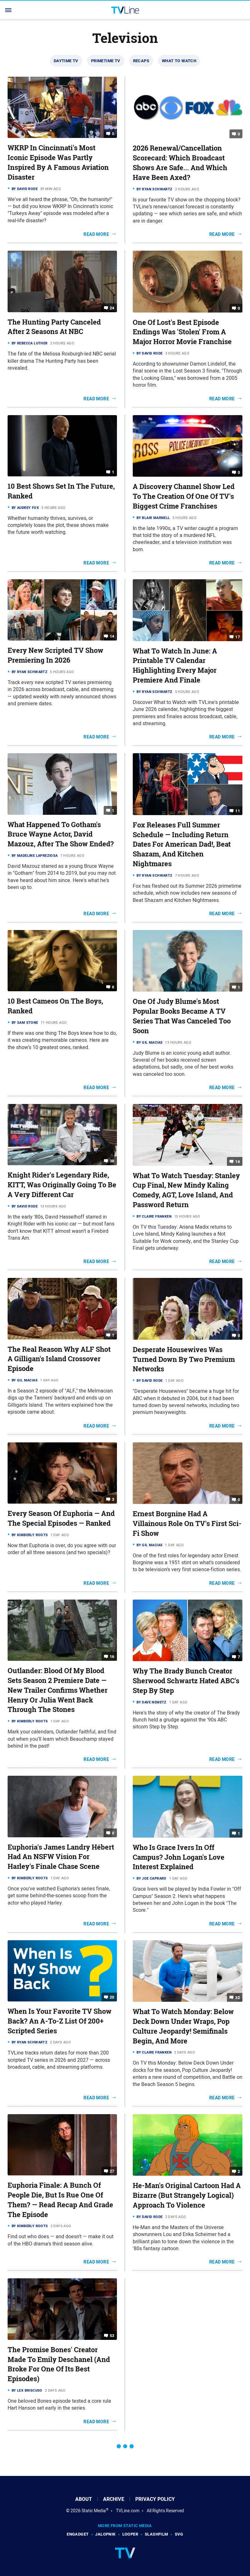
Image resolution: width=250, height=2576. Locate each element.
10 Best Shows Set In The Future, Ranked (61, 491)
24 (112, 308)
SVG (179, 2534)
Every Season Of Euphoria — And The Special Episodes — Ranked (61, 1518)
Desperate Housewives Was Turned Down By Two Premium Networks (184, 1359)
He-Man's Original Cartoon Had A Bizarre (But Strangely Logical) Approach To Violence (187, 2195)
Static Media (94, 2510)
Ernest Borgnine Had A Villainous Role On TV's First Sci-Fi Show (187, 1523)
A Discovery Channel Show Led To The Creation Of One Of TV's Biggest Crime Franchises (184, 496)
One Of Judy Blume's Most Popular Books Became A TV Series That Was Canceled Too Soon (182, 1016)
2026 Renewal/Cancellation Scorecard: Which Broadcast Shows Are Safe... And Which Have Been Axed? (180, 162)
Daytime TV (66, 61)
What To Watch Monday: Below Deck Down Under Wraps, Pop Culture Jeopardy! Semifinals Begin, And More (183, 2026)
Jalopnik (105, 2534)
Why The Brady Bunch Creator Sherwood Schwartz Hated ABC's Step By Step (186, 1680)
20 (112, 1997)
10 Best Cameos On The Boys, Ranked (55, 1006)
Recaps (141, 61)
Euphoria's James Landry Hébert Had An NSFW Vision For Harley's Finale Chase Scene (61, 1856)
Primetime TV (105, 61)
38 (112, 1161)
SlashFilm (156, 2534)
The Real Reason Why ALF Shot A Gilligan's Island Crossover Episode (59, 1359)
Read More (96, 234)
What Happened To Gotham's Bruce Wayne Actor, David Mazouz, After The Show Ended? (61, 834)
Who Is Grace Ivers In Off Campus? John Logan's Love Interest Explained (178, 1857)
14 (112, 636)
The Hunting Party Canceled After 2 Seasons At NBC (54, 327)
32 (237, 1998)
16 (237, 1161)
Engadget (77, 2534)
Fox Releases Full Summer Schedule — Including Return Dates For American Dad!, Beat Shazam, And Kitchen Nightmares (182, 844)
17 (237, 637)
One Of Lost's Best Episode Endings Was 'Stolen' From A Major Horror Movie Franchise (182, 332)
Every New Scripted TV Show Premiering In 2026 (55, 655)
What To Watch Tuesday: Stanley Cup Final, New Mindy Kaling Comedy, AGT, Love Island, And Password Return (186, 1190)
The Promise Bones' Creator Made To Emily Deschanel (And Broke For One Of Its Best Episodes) (59, 2364)
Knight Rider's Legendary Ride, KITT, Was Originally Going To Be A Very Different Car (62, 1184)
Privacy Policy (155, 2499)
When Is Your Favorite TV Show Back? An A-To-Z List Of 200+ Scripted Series (60, 2021)
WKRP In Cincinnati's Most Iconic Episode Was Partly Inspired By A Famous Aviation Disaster (58, 162)
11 (237, 811)
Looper (130, 2534)
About (83, 2499)
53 (112, 2336)
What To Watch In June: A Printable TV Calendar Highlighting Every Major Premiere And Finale (175, 665)
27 (112, 2171)
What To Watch (179, 61)
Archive (113, 2499)
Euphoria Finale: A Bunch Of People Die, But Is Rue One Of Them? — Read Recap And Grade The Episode (60, 2199)
